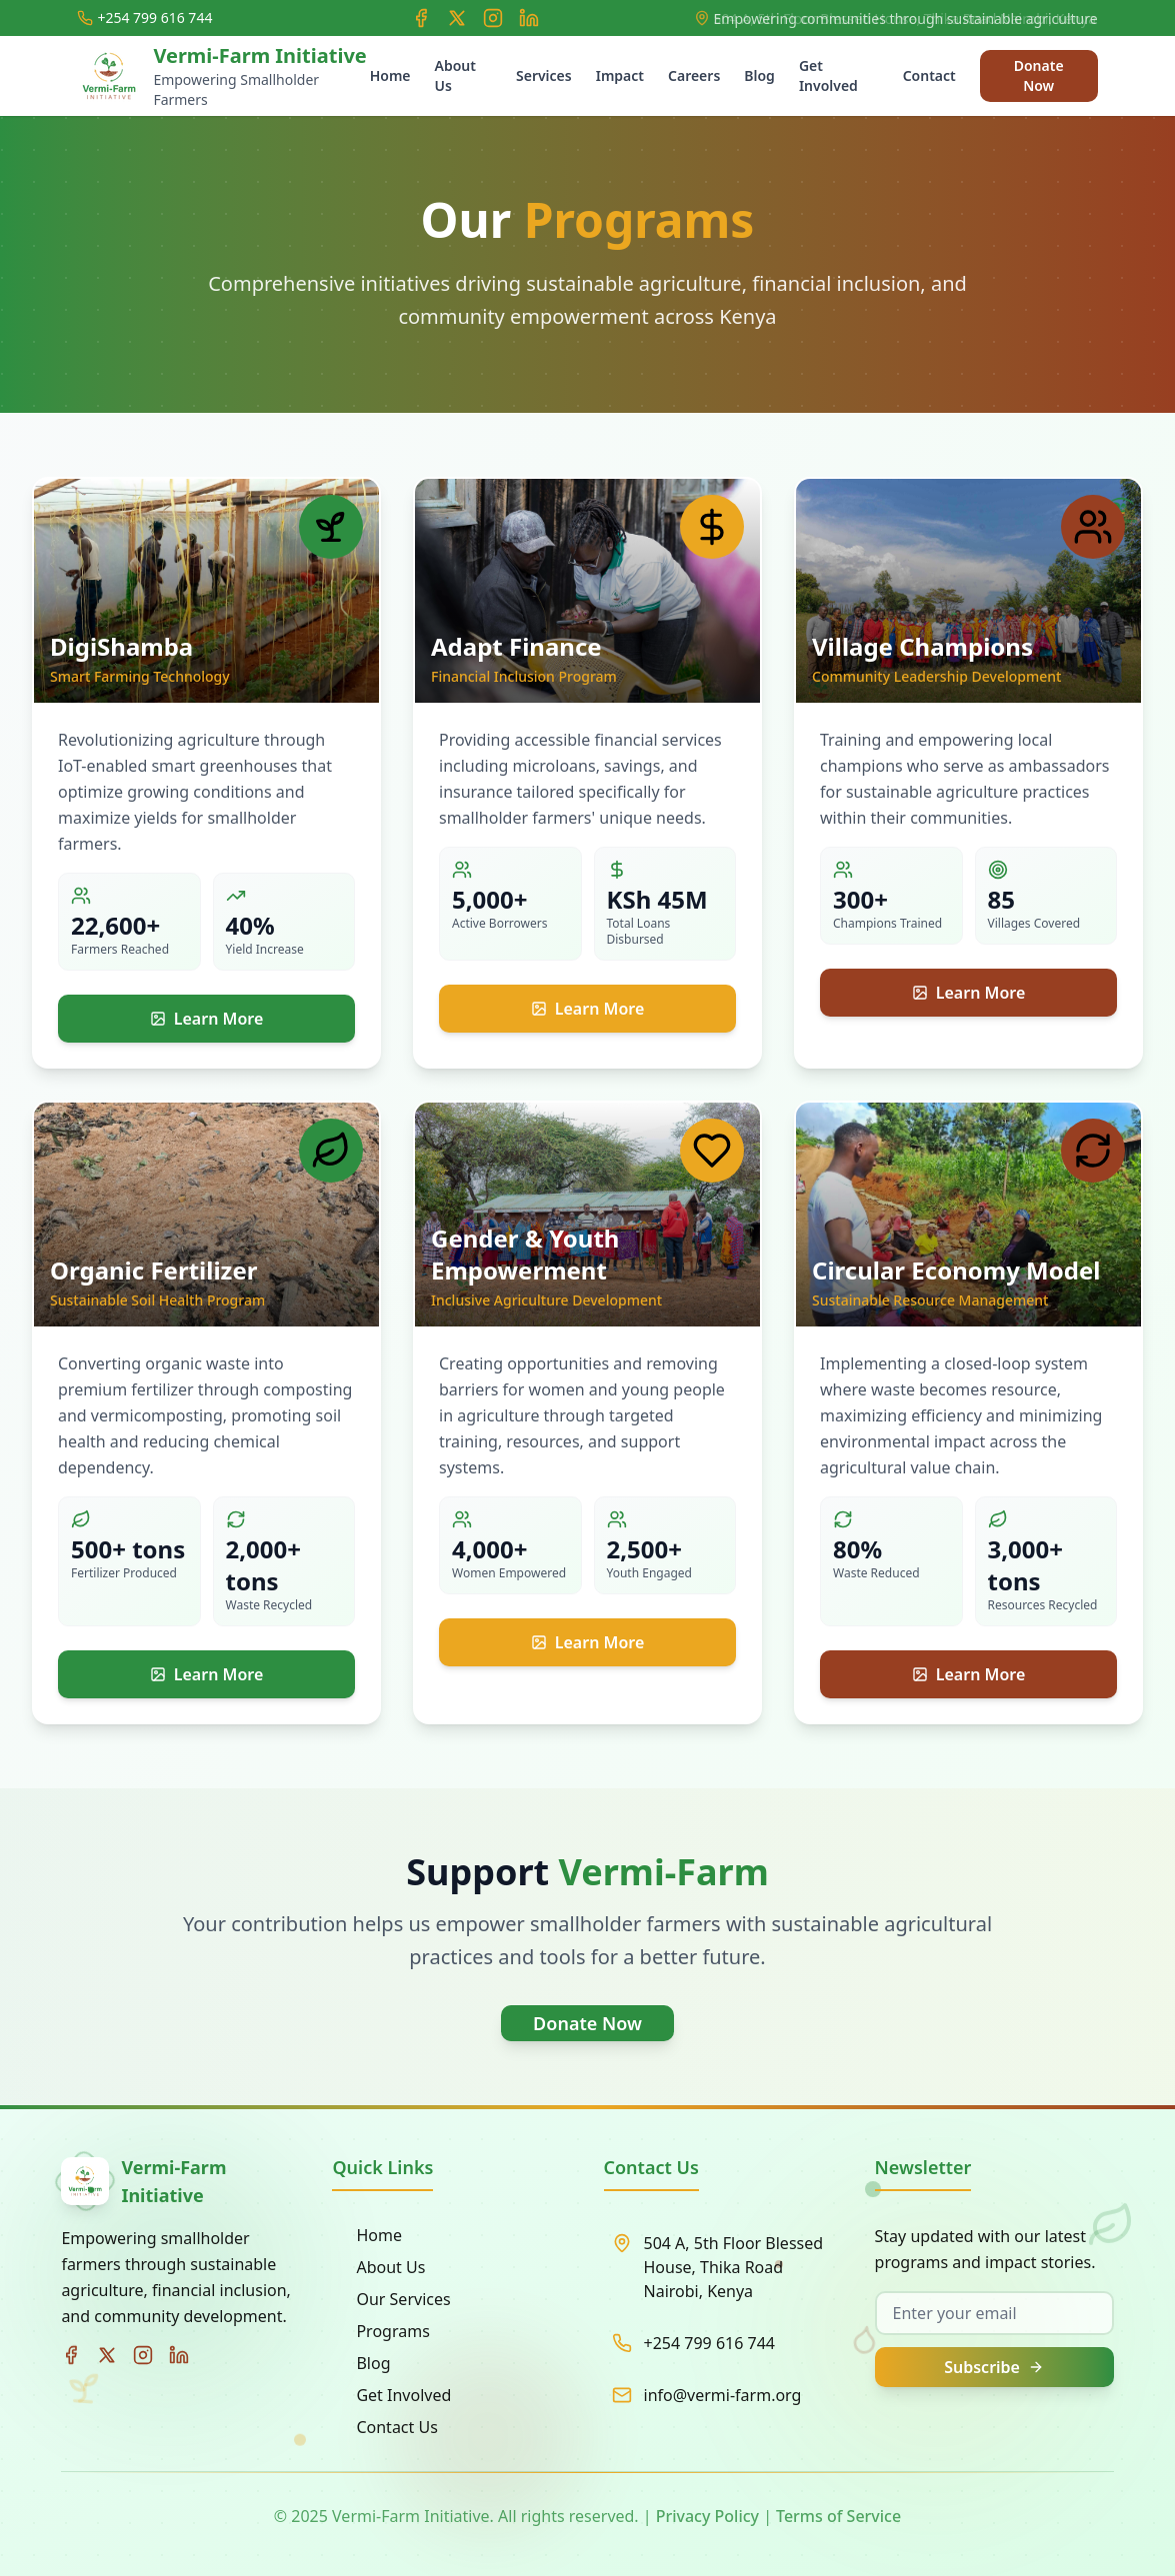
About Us (455, 75)
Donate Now (1039, 75)
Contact (929, 75)
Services (544, 75)
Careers (694, 75)
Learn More (207, 1019)
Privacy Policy (707, 2516)
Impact (620, 75)
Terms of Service (838, 2516)
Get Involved (828, 75)
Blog (759, 75)
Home (390, 75)
